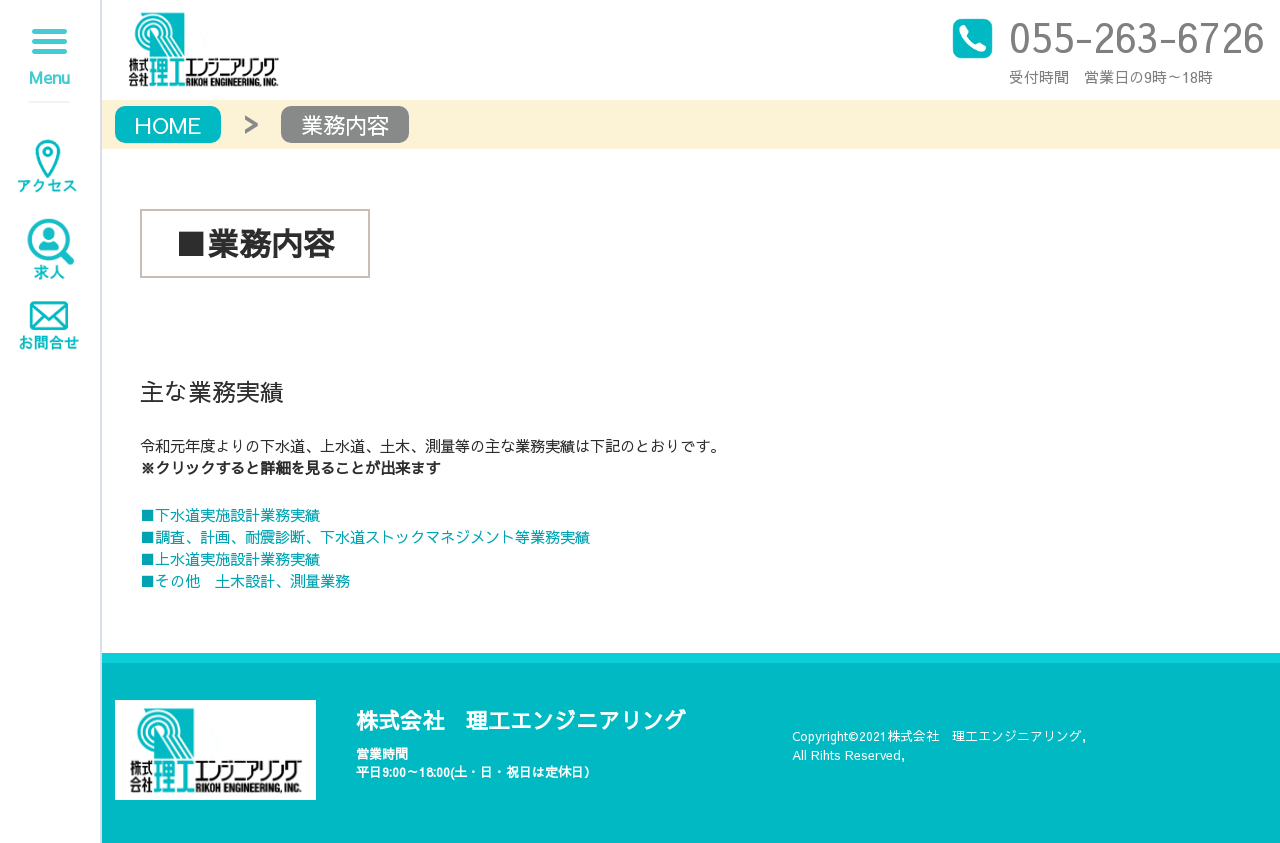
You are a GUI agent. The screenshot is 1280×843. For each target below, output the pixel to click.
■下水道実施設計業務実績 (230, 514)
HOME (168, 124)
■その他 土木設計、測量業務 (245, 580)
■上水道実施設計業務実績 (230, 558)
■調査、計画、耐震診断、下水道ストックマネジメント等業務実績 (365, 536)
